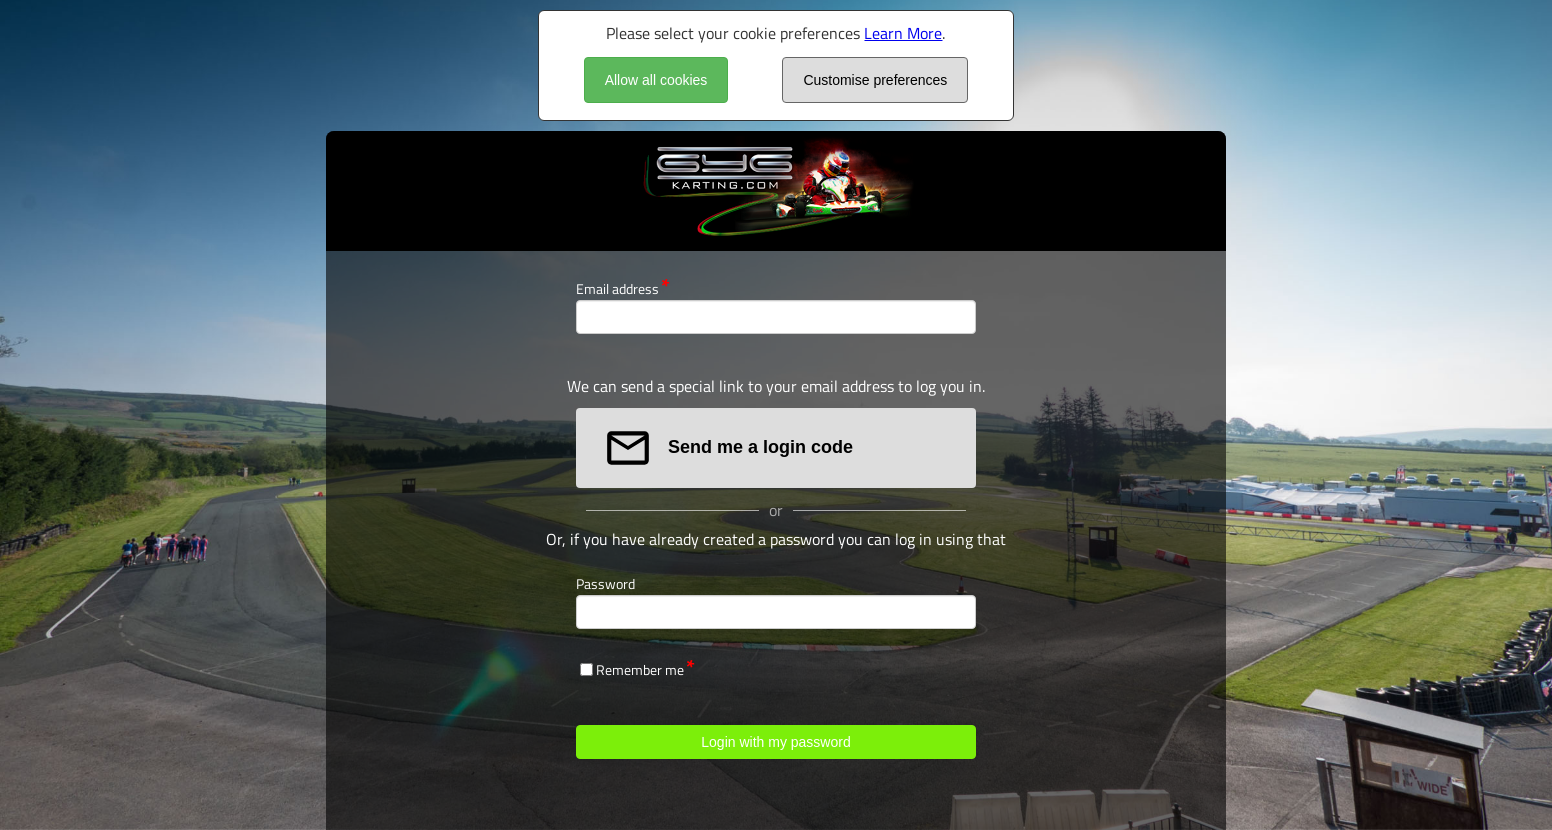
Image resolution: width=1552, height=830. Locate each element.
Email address (617, 288)
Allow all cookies (656, 80)
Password (605, 583)
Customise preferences (875, 80)
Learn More (903, 33)
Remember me (640, 669)
